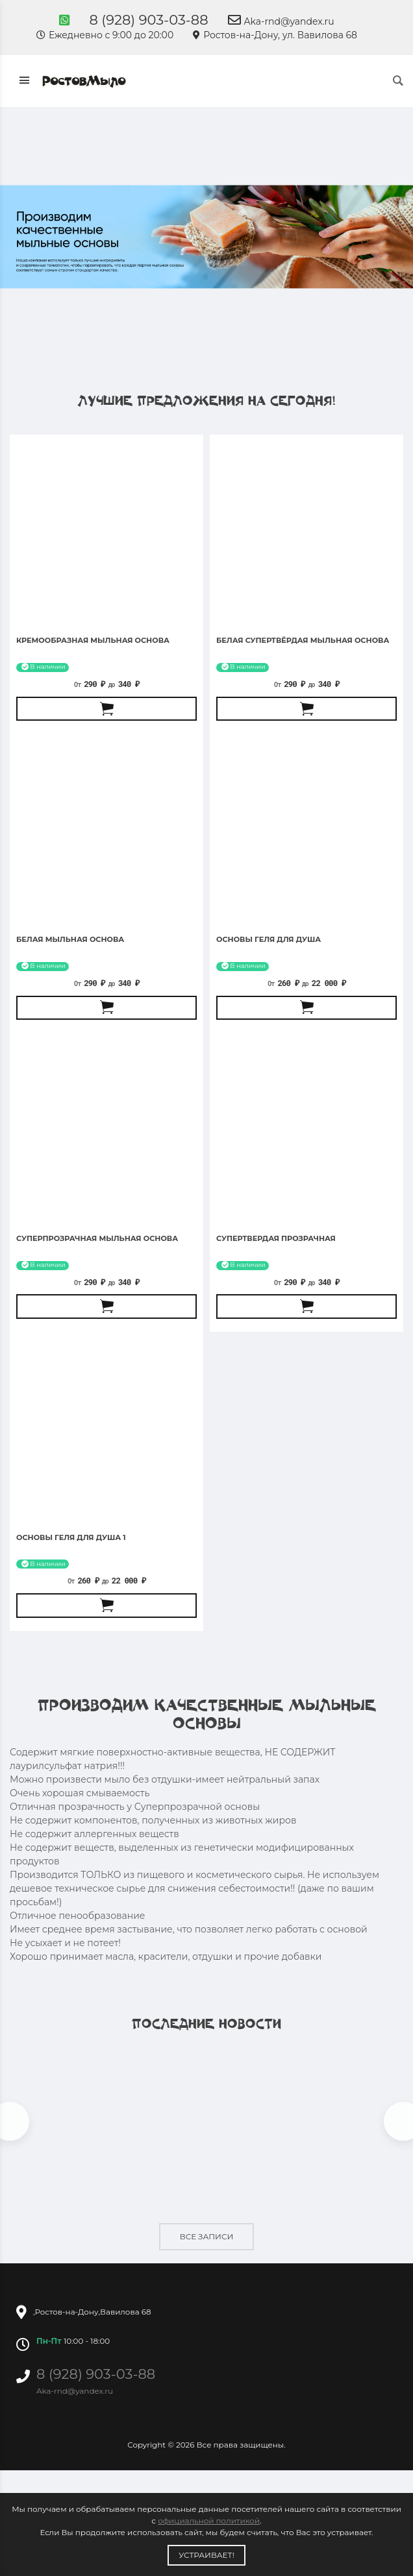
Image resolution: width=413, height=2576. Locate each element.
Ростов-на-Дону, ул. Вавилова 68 (275, 35)
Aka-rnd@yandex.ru (281, 21)
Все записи (206, 2236)
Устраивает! (206, 2555)
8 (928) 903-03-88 (148, 20)
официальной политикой (209, 2520)
